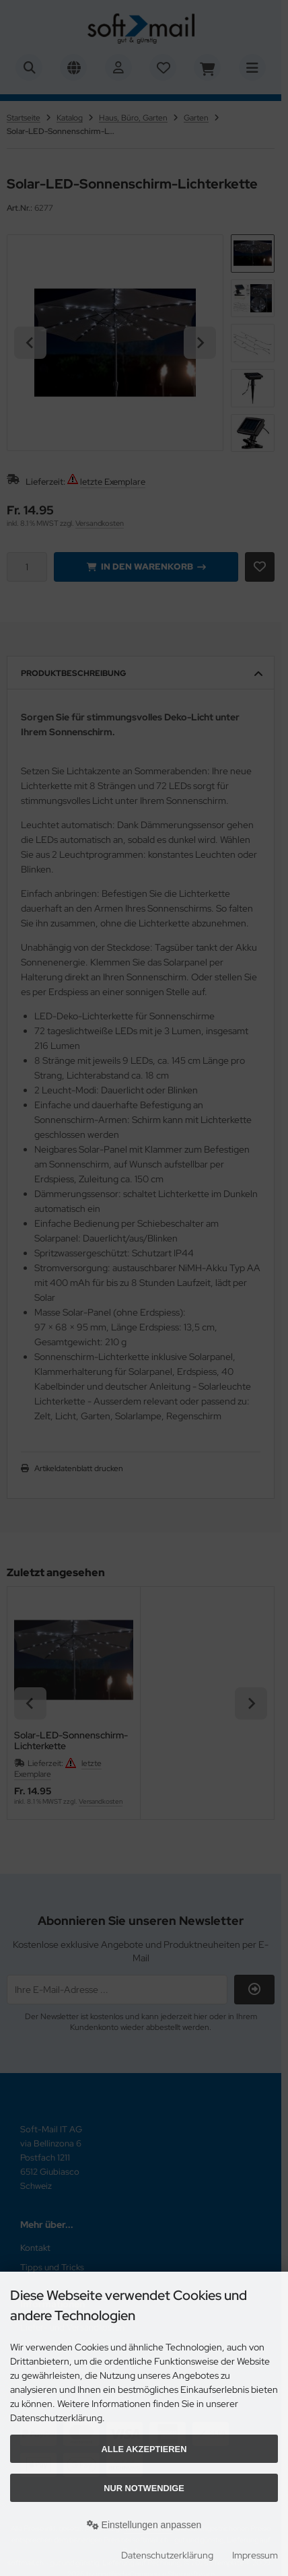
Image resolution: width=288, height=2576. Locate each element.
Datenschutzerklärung (167, 2555)
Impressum (255, 2555)
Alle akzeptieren (144, 2449)
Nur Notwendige (144, 2488)
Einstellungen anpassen (144, 2524)
